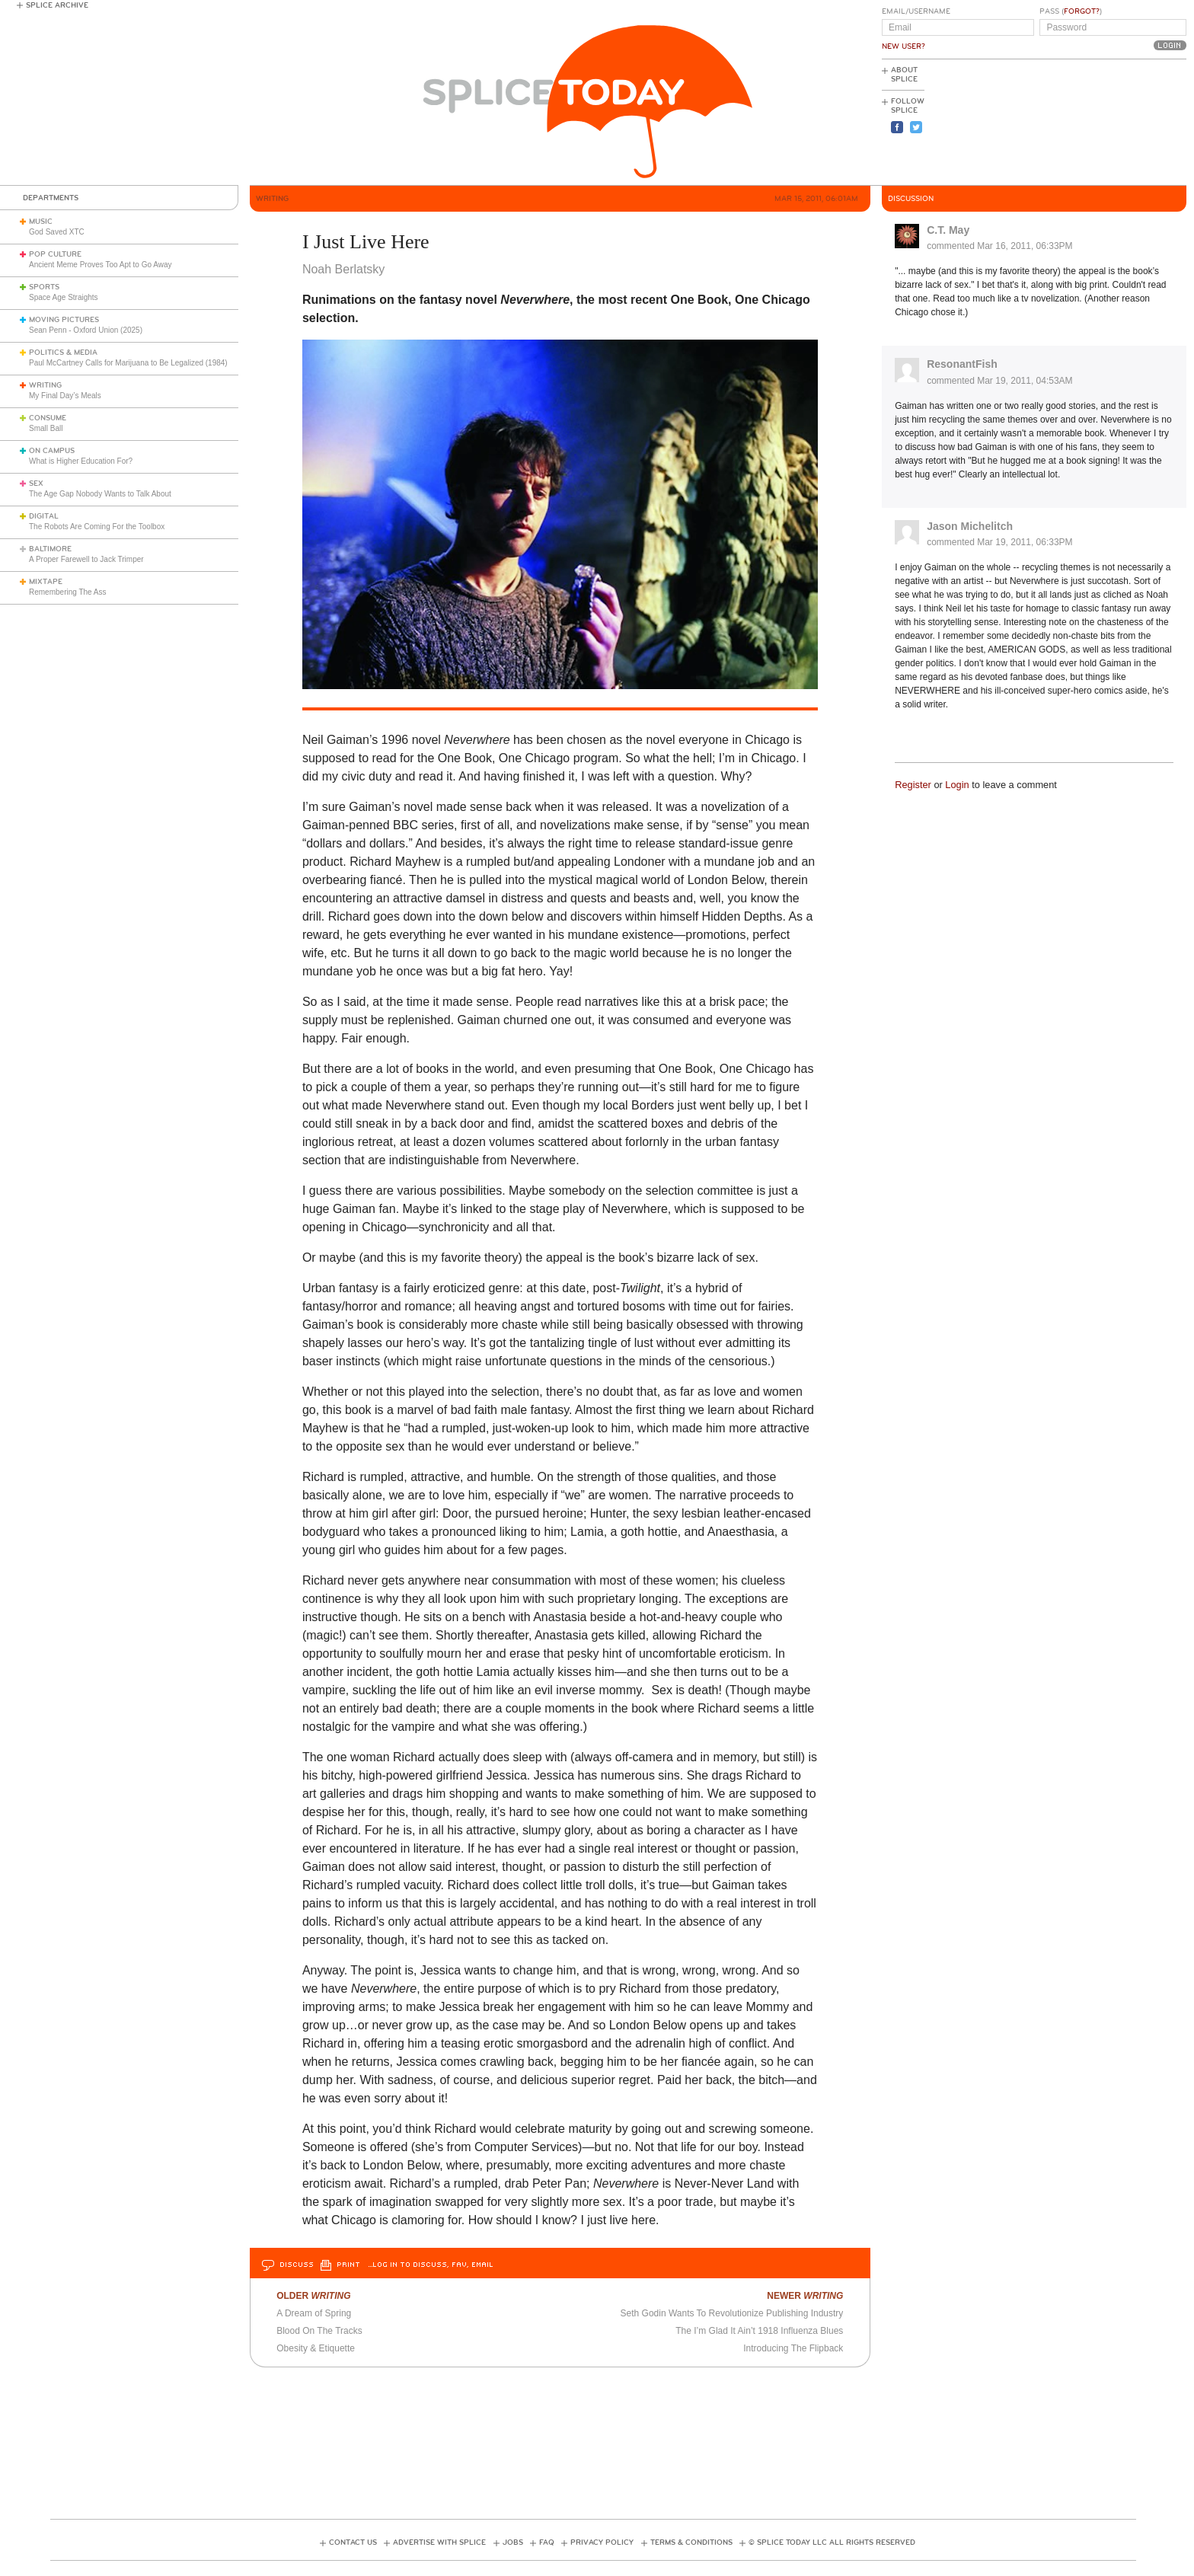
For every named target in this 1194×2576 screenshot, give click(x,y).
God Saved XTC (57, 232)
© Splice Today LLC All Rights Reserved (832, 2542)
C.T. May (948, 230)
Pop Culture (55, 254)
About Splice (904, 74)
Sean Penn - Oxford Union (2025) (85, 330)
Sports (44, 287)
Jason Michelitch (970, 526)
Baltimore (50, 549)
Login (957, 784)
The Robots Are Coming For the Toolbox (96, 526)
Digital (44, 516)
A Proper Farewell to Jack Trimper (86, 559)
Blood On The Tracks (319, 2330)
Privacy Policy (602, 2542)
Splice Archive (57, 5)
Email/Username (916, 11)
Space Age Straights (63, 297)
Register (913, 784)
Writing (45, 385)
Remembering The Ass (68, 592)
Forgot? (1082, 11)
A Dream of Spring (313, 2313)
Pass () (1070, 11)
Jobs (513, 2542)
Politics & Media (63, 352)
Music (41, 221)
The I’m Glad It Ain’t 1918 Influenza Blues (759, 2330)
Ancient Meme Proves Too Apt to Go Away (100, 264)
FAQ (546, 2542)
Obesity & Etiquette (315, 2348)
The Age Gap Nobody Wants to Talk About (100, 494)
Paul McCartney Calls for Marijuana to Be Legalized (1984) (128, 363)
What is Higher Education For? (80, 461)
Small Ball (45, 428)
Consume (47, 418)
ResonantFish (962, 364)
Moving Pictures (64, 319)
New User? (903, 46)
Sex (36, 483)
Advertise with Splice (439, 2542)
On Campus (52, 450)
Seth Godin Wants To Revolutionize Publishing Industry (732, 2313)
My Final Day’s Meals (65, 395)
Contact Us (353, 2542)
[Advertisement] (1117, 122)
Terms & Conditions (691, 2542)
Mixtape (45, 581)
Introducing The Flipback (793, 2348)
